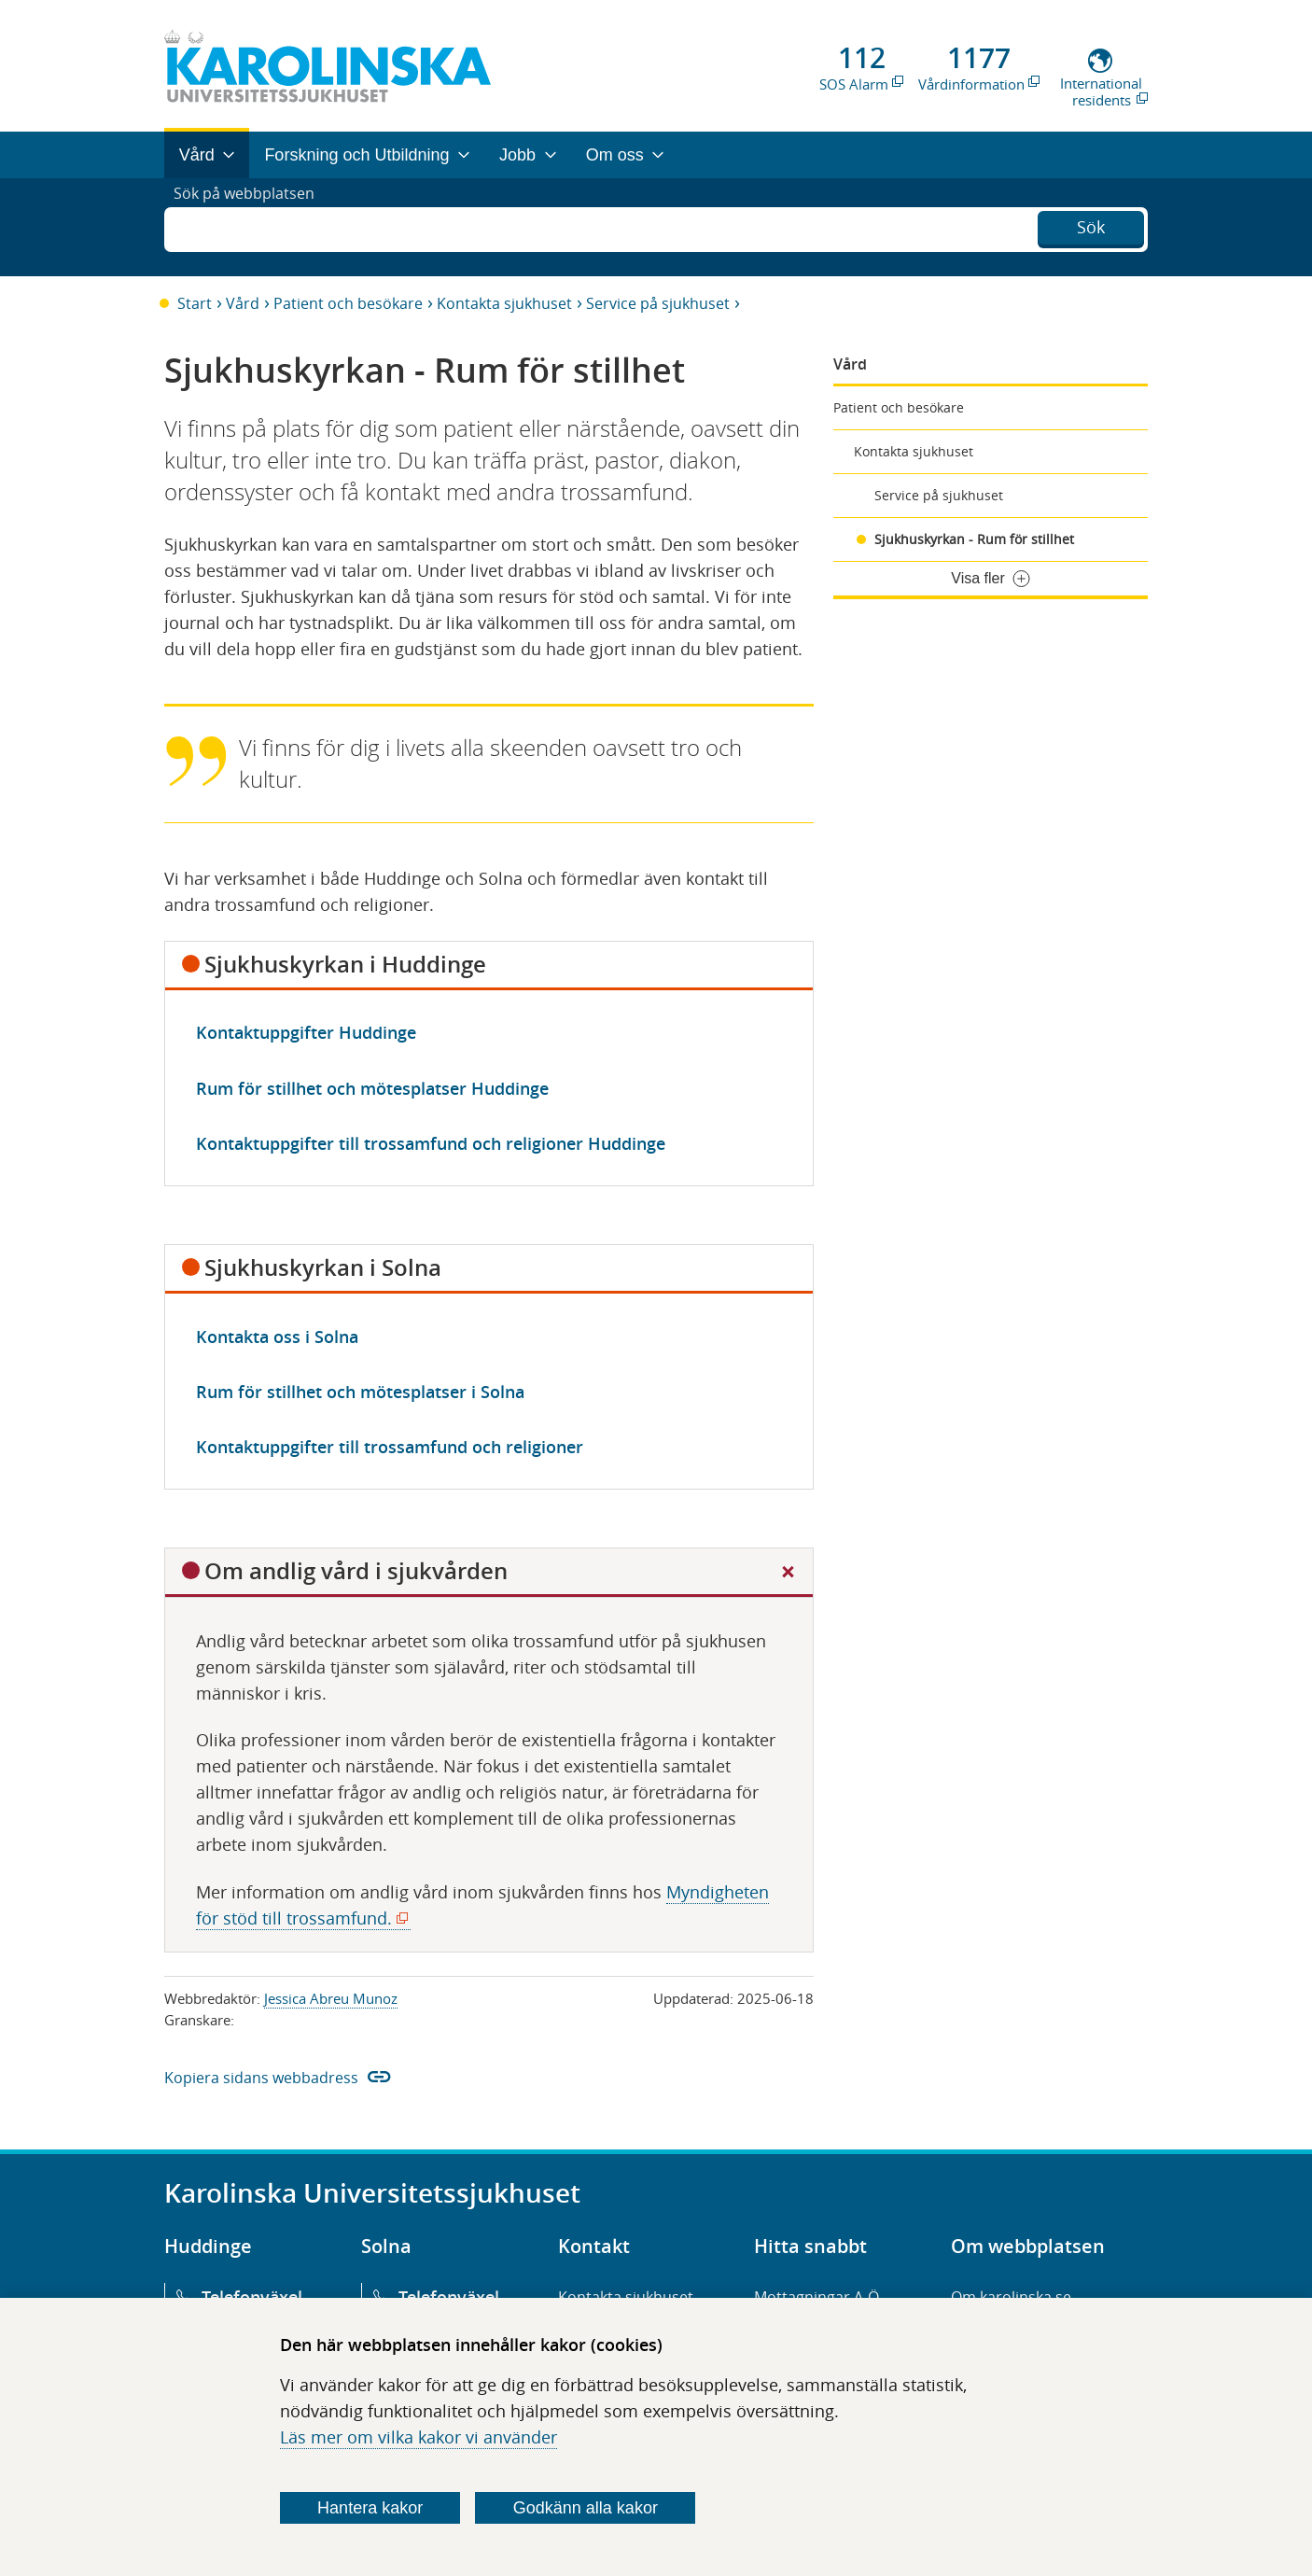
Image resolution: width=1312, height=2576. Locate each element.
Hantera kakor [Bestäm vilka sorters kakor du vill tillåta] (370, 2508)
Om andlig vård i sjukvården (356, 1571)
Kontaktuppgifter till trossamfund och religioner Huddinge (430, 1143)
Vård (242, 303)
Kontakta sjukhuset (504, 303)
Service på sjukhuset (658, 303)
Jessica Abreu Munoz (331, 1998)
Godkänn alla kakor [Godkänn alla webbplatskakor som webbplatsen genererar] (585, 2508)
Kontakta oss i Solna (277, 1336)
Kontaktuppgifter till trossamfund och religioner (389, 1446)
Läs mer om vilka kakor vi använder (418, 2437)
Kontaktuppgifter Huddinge (306, 1032)
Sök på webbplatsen (252, 227)
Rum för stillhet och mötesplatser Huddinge (372, 1088)
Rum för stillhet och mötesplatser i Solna (360, 1391)
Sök (1091, 225)
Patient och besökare (348, 303)
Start (194, 303)
